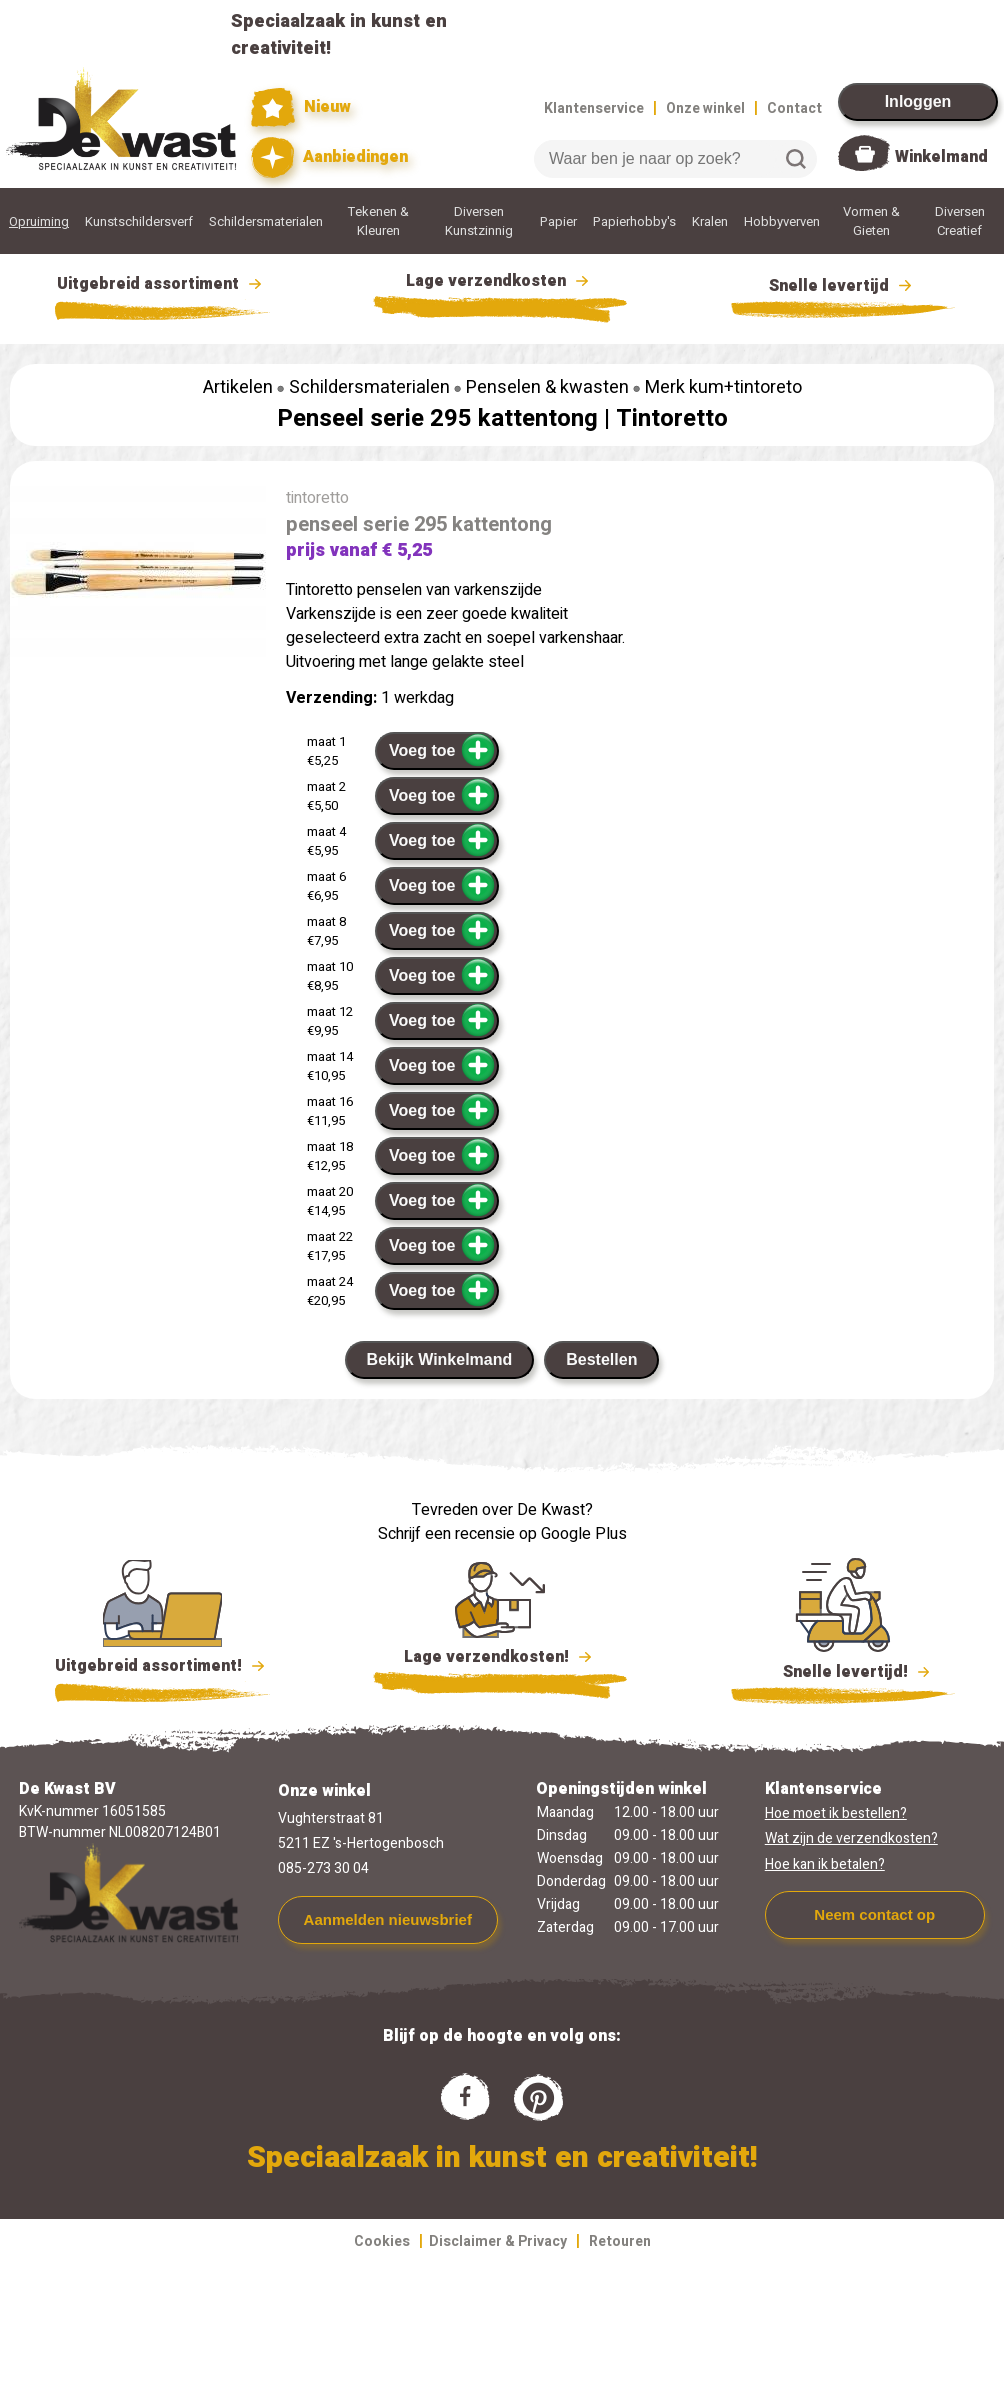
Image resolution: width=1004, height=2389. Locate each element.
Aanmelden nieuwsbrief (388, 1919)
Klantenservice (594, 108)
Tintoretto (672, 418)
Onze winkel (705, 108)
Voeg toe (442, 750)
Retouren (620, 2241)
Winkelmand (941, 157)
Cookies (382, 2241)
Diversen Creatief (960, 221)
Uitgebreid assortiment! (162, 1666)
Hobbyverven (782, 221)
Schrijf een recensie (446, 1534)
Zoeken (796, 159)
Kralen (710, 221)
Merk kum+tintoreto (723, 387)
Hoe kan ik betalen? (825, 1864)
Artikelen (238, 387)
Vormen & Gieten (871, 221)
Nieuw (301, 107)
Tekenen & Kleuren (378, 221)
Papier (558, 221)
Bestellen (601, 1359)
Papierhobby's (634, 221)
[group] (138, 575)
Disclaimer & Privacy (498, 2241)
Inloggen (918, 101)
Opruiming (39, 221)
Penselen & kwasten (547, 387)
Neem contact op (874, 1914)
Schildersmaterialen (266, 221)
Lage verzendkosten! (500, 1660)
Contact (794, 108)
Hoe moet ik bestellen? (836, 1813)
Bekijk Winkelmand (440, 1359)
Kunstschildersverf (139, 221)
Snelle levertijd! (843, 1670)
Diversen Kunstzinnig (479, 221)
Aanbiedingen (329, 157)
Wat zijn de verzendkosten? (851, 1838)
